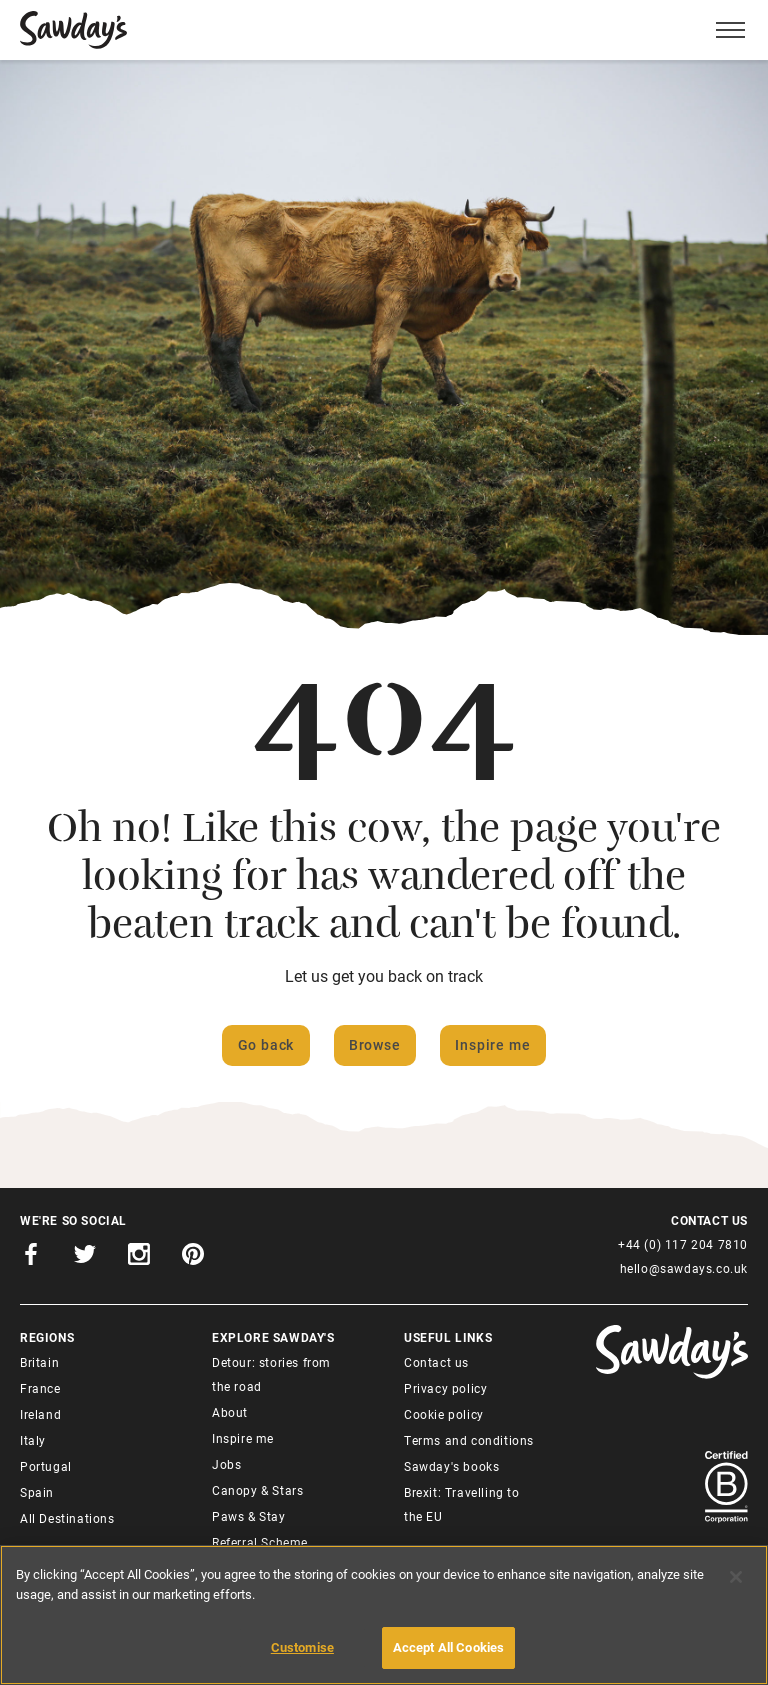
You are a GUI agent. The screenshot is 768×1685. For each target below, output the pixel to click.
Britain (39, 1362)
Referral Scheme (260, 1542)
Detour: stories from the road (271, 1374)
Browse (375, 1044)
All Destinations (67, 1518)
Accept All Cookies (448, 1647)
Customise (302, 1647)
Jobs (226, 1464)
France (40, 1388)
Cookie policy (444, 1414)
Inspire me (492, 1044)
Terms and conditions (469, 1440)
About (230, 1412)
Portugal (46, 1466)
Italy (33, 1440)
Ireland (40, 1414)
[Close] (736, 1577)
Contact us (436, 1362)
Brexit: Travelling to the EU (462, 1504)
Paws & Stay (249, 1516)
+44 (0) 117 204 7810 (683, 1244)
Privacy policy (445, 1388)
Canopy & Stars (257, 1490)
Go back (266, 1044)
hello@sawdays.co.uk (684, 1268)
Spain (37, 1492)
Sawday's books (451, 1466)
